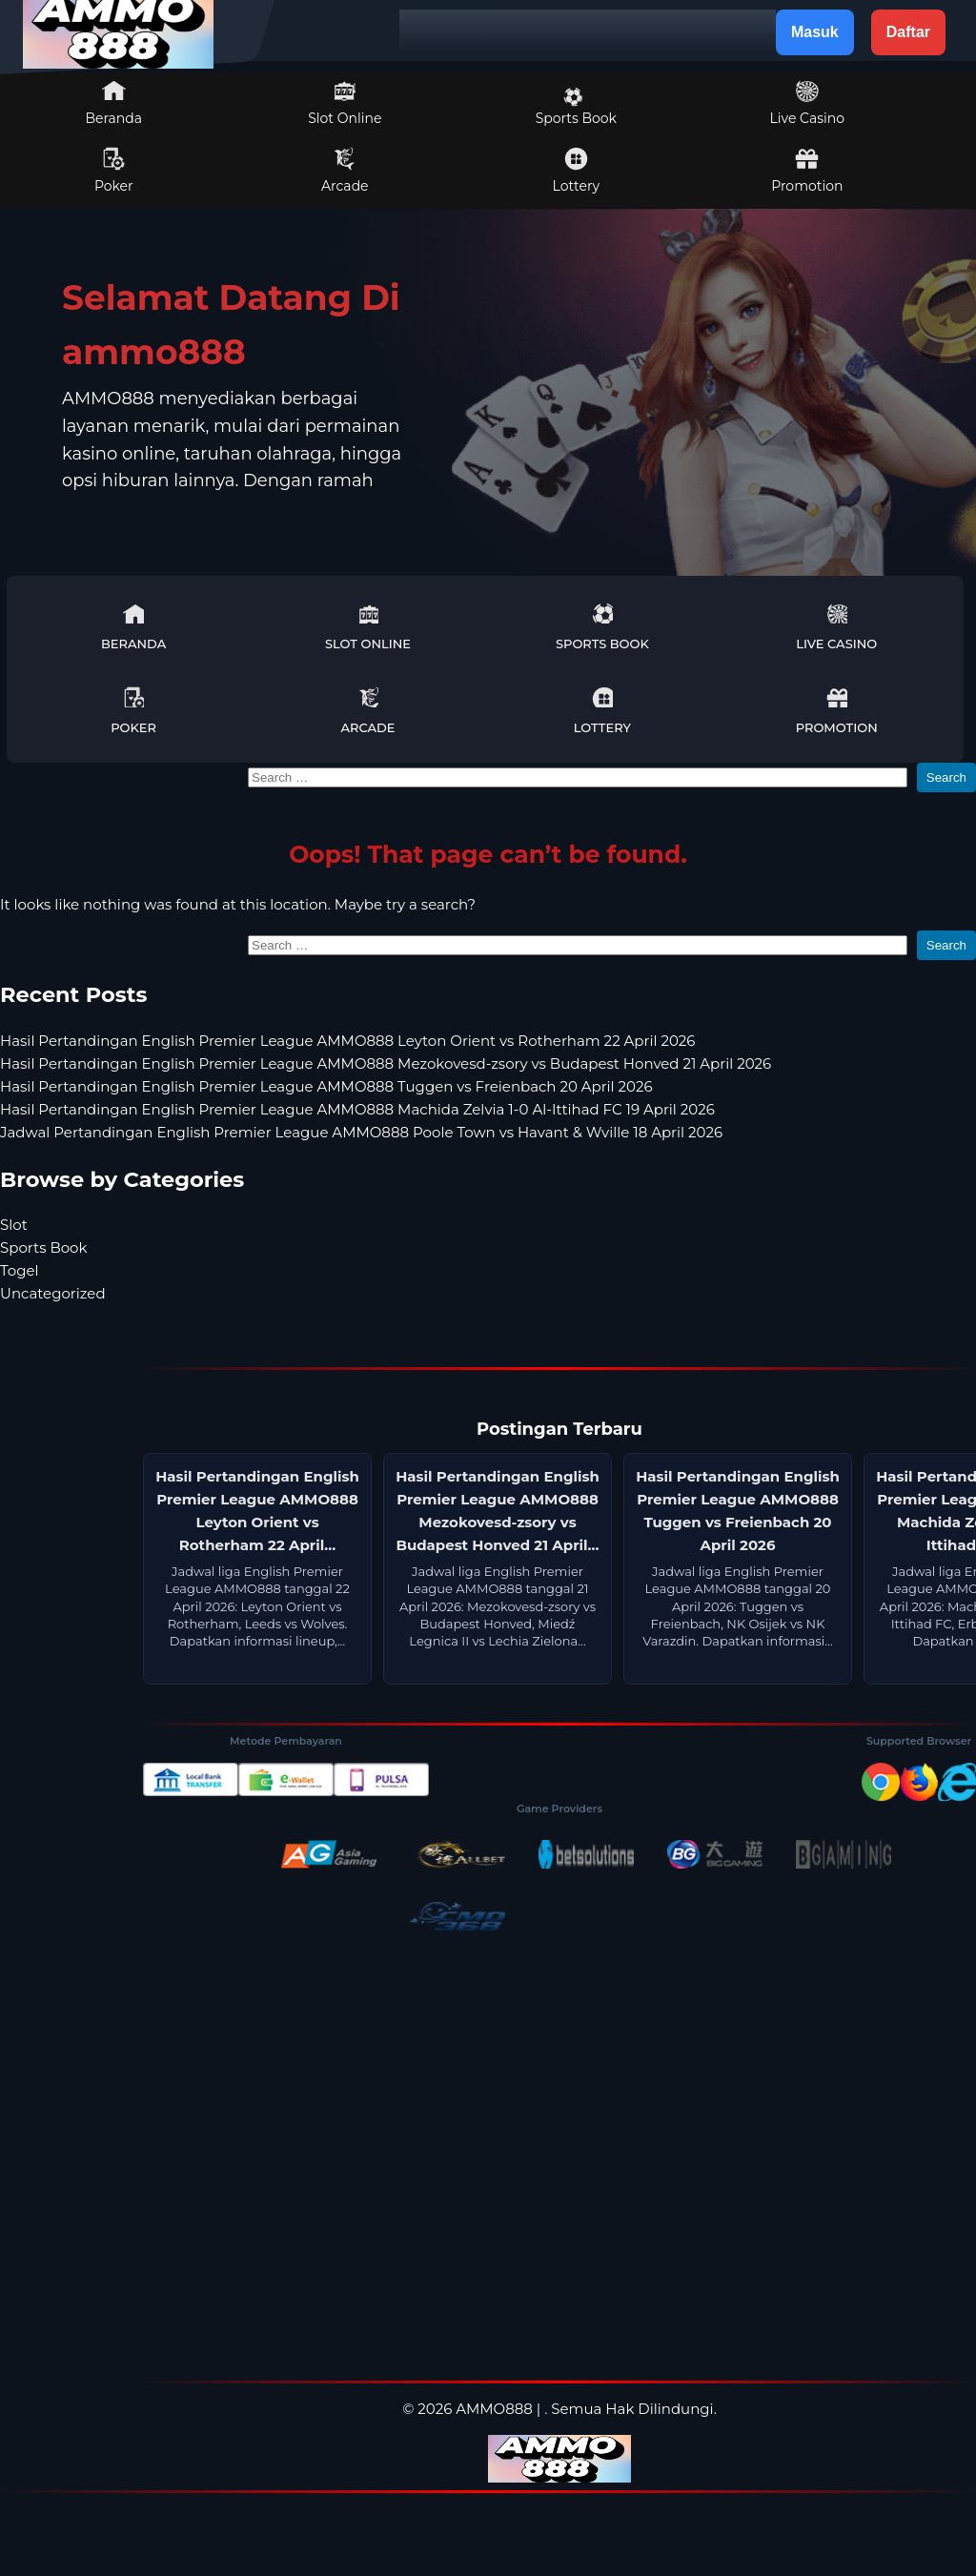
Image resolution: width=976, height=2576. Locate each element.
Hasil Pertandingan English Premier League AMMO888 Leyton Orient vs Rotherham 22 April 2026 (347, 1041)
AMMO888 (494, 2409)
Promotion (807, 170)
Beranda (114, 103)
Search (946, 777)
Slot (14, 1225)
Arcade (345, 170)
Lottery (576, 170)
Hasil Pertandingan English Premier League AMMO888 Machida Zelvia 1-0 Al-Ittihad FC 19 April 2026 (357, 1109)
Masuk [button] (815, 32)
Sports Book (576, 107)
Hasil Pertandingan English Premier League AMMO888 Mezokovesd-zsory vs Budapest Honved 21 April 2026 (385, 1063)
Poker (113, 170)
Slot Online (344, 103)
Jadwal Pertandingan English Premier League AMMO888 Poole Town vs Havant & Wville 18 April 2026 (361, 1132)
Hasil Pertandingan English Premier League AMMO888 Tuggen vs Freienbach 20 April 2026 (326, 1086)
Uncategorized (53, 1293)
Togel (19, 1270)
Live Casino (807, 103)
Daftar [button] (908, 32)
